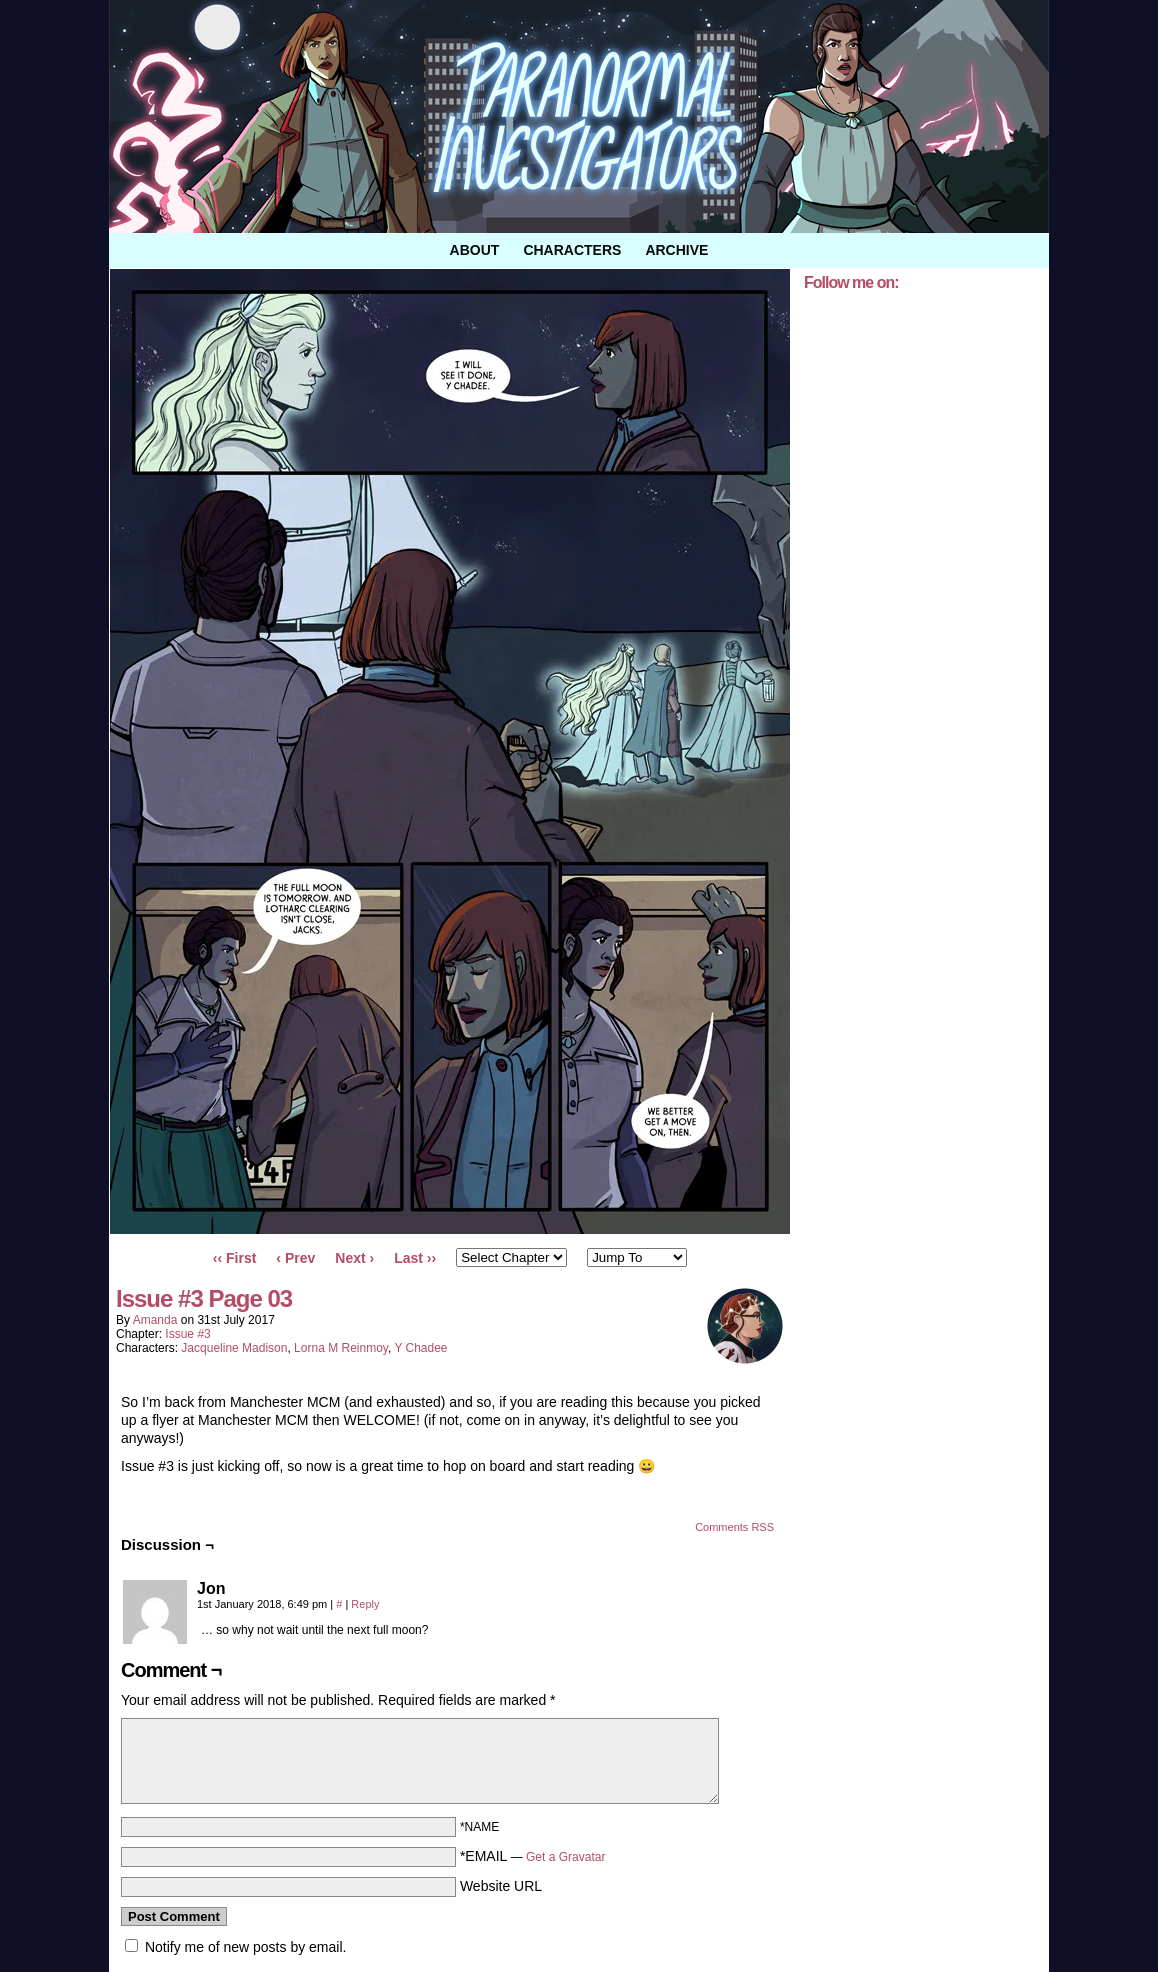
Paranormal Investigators (579, 116)
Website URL (501, 1886)
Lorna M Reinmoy (341, 1348)
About (475, 250)
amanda (155, 1320)
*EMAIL (533, 1856)
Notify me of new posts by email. (246, 1947)
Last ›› (415, 1258)
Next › (354, 1258)
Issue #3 (187, 1334)
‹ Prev (295, 1258)
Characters (572, 250)
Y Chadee (420, 1348)
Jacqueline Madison (234, 1348)
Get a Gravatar (565, 1857)
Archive (676, 250)
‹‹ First (235, 1258)
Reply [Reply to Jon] (365, 1604)
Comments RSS (734, 1527)
